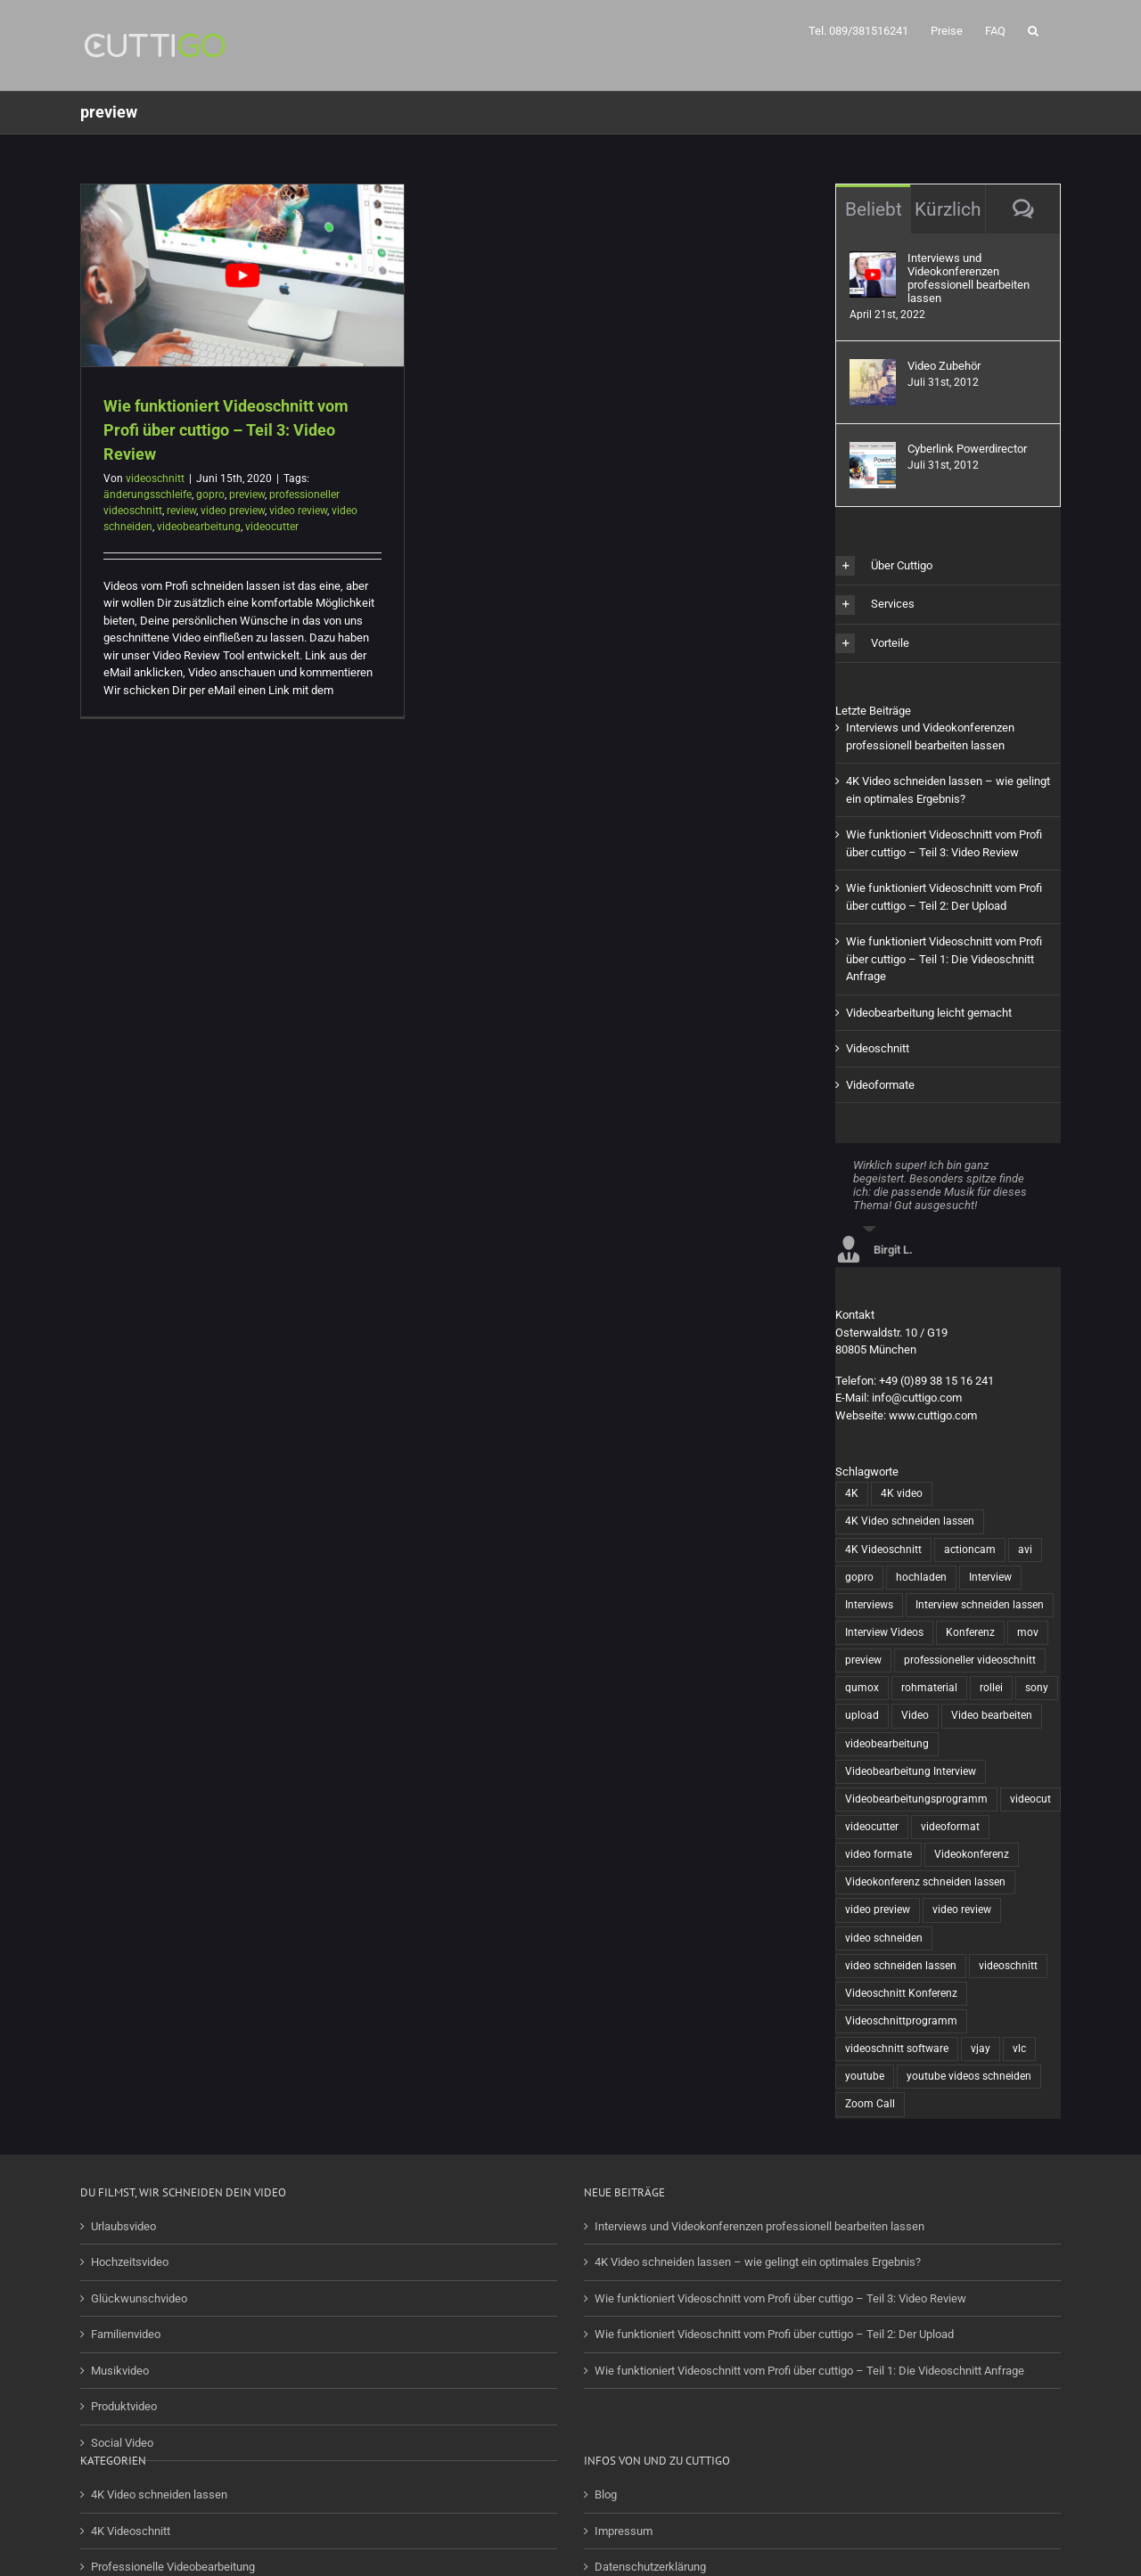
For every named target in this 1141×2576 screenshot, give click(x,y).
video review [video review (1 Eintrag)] (961, 1909)
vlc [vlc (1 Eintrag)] (1019, 2048)
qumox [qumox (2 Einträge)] (862, 1687)
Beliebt (873, 209)
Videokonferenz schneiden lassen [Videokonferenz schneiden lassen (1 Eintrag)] (925, 1882)
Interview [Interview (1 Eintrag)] (990, 1577)
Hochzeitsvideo (129, 2262)
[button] (1033, 29)
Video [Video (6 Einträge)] (915, 1715)
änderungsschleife (147, 494)
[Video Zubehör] (873, 367)
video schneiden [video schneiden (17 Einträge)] (884, 1938)
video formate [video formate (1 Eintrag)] (878, 1854)
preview (247, 494)
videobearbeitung (199, 526)
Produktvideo (124, 2406)
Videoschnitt (877, 1048)
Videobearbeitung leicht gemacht (929, 1012)
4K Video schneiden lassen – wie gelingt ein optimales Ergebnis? (758, 2262)
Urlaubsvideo (123, 2226)
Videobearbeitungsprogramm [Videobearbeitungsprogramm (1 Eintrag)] (916, 1799)
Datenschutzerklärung (650, 2566)
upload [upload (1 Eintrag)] (862, 1715)
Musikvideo (120, 2370)
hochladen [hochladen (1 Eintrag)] (921, 1577)
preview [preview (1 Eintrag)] (863, 1660)
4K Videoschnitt (130, 2531)
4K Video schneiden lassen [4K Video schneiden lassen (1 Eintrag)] (909, 1521)
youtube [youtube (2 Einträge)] (864, 2076)
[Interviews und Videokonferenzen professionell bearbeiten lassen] (873, 259)
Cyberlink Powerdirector (967, 448)
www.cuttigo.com (933, 1415)
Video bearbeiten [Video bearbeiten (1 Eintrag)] (991, 1715)
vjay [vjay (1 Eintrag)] (980, 2048)
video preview (233, 510)
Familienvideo (125, 2334)
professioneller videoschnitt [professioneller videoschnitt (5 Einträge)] (970, 1660)
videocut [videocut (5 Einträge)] (1030, 1799)
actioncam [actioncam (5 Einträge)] (970, 1549)
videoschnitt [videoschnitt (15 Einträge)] (1008, 1965)
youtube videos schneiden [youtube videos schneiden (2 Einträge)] (969, 2076)
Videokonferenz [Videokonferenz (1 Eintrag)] (971, 1854)
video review (298, 510)
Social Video (122, 2442)
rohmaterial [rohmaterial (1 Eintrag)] (929, 1687)
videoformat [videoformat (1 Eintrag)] (950, 1826)
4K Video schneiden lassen (159, 2494)
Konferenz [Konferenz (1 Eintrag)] (970, 1632)
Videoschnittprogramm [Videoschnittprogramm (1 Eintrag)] (901, 2021)
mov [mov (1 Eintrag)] (1027, 1632)
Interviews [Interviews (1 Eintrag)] (869, 1605)
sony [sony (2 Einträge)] (1036, 1687)
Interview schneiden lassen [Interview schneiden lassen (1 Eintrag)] (979, 1605)
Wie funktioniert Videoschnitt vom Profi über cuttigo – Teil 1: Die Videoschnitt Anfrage (944, 959)
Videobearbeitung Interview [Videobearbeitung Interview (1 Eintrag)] (910, 1771)
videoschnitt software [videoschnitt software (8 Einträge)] (896, 2048)
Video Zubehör (944, 365)
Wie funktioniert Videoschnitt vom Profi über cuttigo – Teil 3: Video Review (226, 430)
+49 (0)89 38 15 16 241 (936, 1380)
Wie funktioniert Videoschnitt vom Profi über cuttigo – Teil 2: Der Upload (774, 2334)
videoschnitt (155, 478)
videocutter (272, 526)
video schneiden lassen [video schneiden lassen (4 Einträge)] (900, 1965)
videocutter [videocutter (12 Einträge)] (872, 1826)
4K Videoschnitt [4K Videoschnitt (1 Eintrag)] (883, 1549)
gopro (210, 494)
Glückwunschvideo (139, 2298)
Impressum (624, 2531)
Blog (606, 2494)
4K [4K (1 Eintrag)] (851, 1493)
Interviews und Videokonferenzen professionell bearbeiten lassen (968, 278)
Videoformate (880, 1085)
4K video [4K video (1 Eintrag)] (902, 1493)
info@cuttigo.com (917, 1397)
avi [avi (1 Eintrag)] (1025, 1549)
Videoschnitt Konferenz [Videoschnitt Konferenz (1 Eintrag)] (901, 1993)
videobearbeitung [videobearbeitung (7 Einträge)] (887, 1744)
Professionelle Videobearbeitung (173, 2566)
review (181, 510)
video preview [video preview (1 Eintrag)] (877, 1909)
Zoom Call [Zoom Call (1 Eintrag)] (870, 2104)
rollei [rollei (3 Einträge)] (991, 1687)
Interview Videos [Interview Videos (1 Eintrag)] (884, 1632)
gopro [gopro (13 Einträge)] (859, 1577)
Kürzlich (948, 209)
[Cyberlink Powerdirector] (873, 450)
